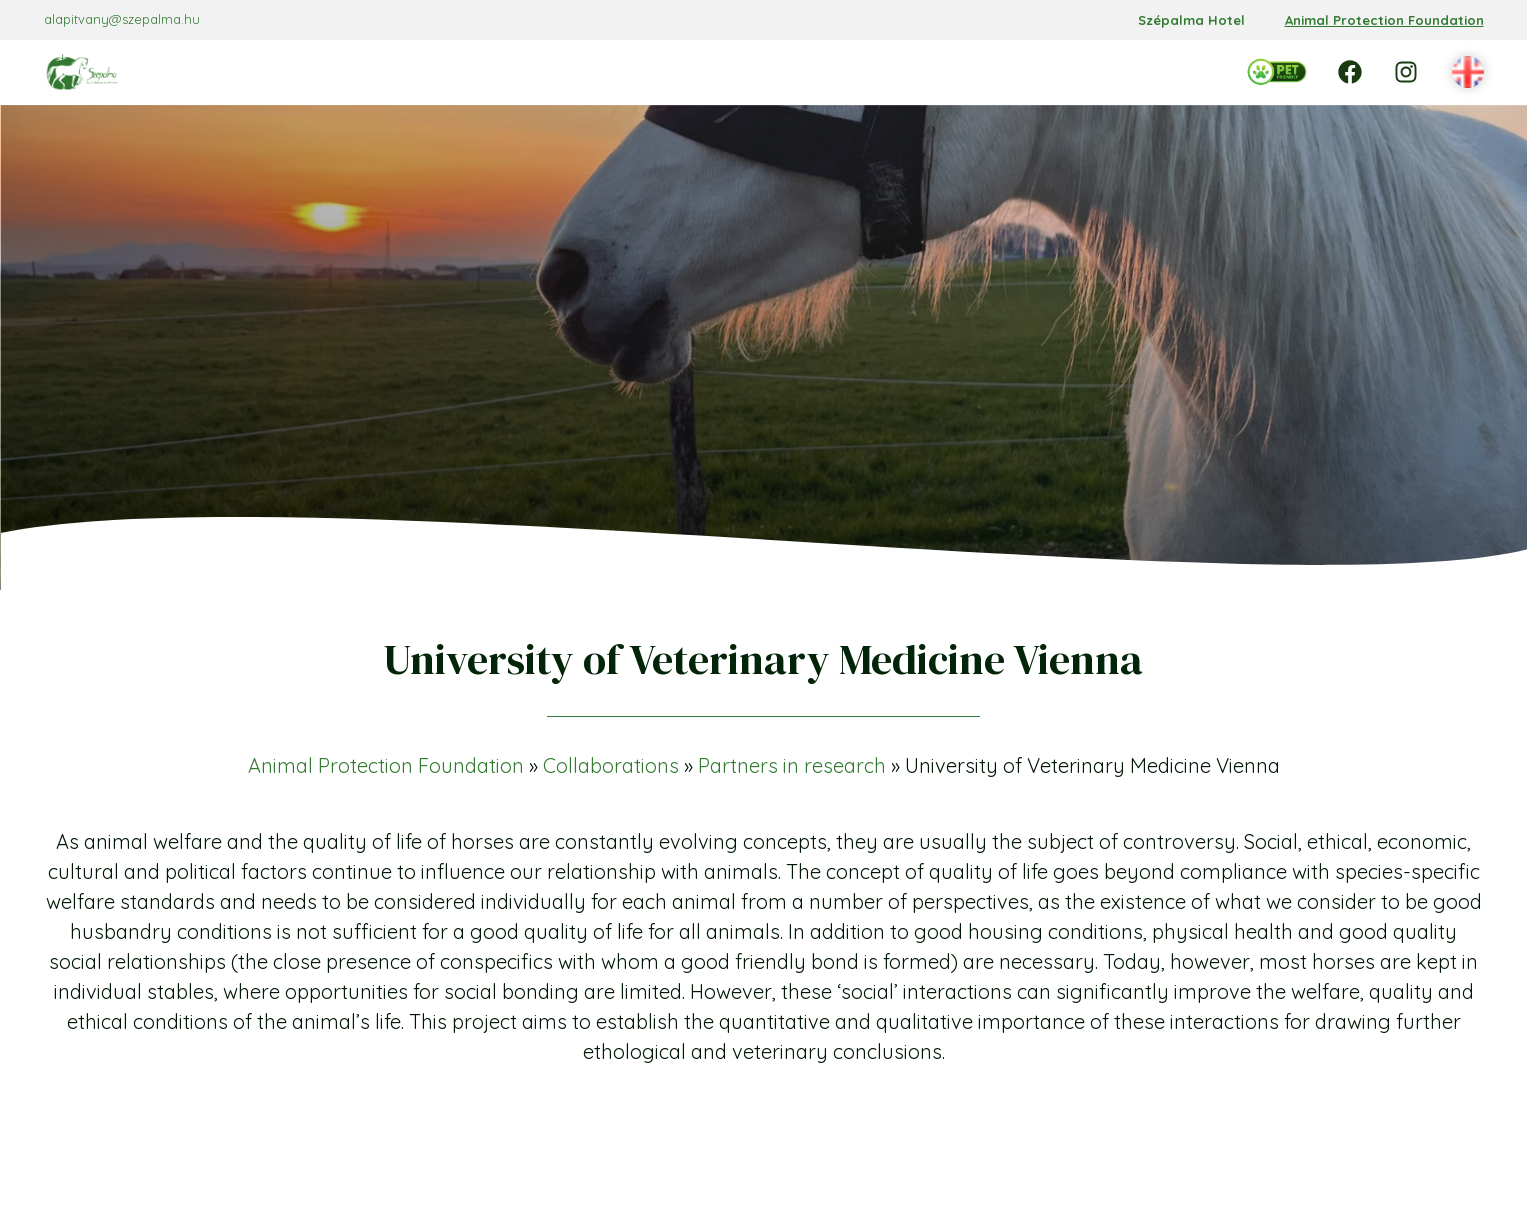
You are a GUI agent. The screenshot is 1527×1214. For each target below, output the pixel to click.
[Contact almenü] (1057, 72)
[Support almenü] (955, 72)
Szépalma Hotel (1191, 20)
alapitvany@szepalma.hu (122, 19)
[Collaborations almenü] (852, 72)
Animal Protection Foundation (1384, 20)
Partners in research (792, 765)
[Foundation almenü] (554, 72)
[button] (1468, 73)
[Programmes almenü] (694, 72)
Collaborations (611, 765)
